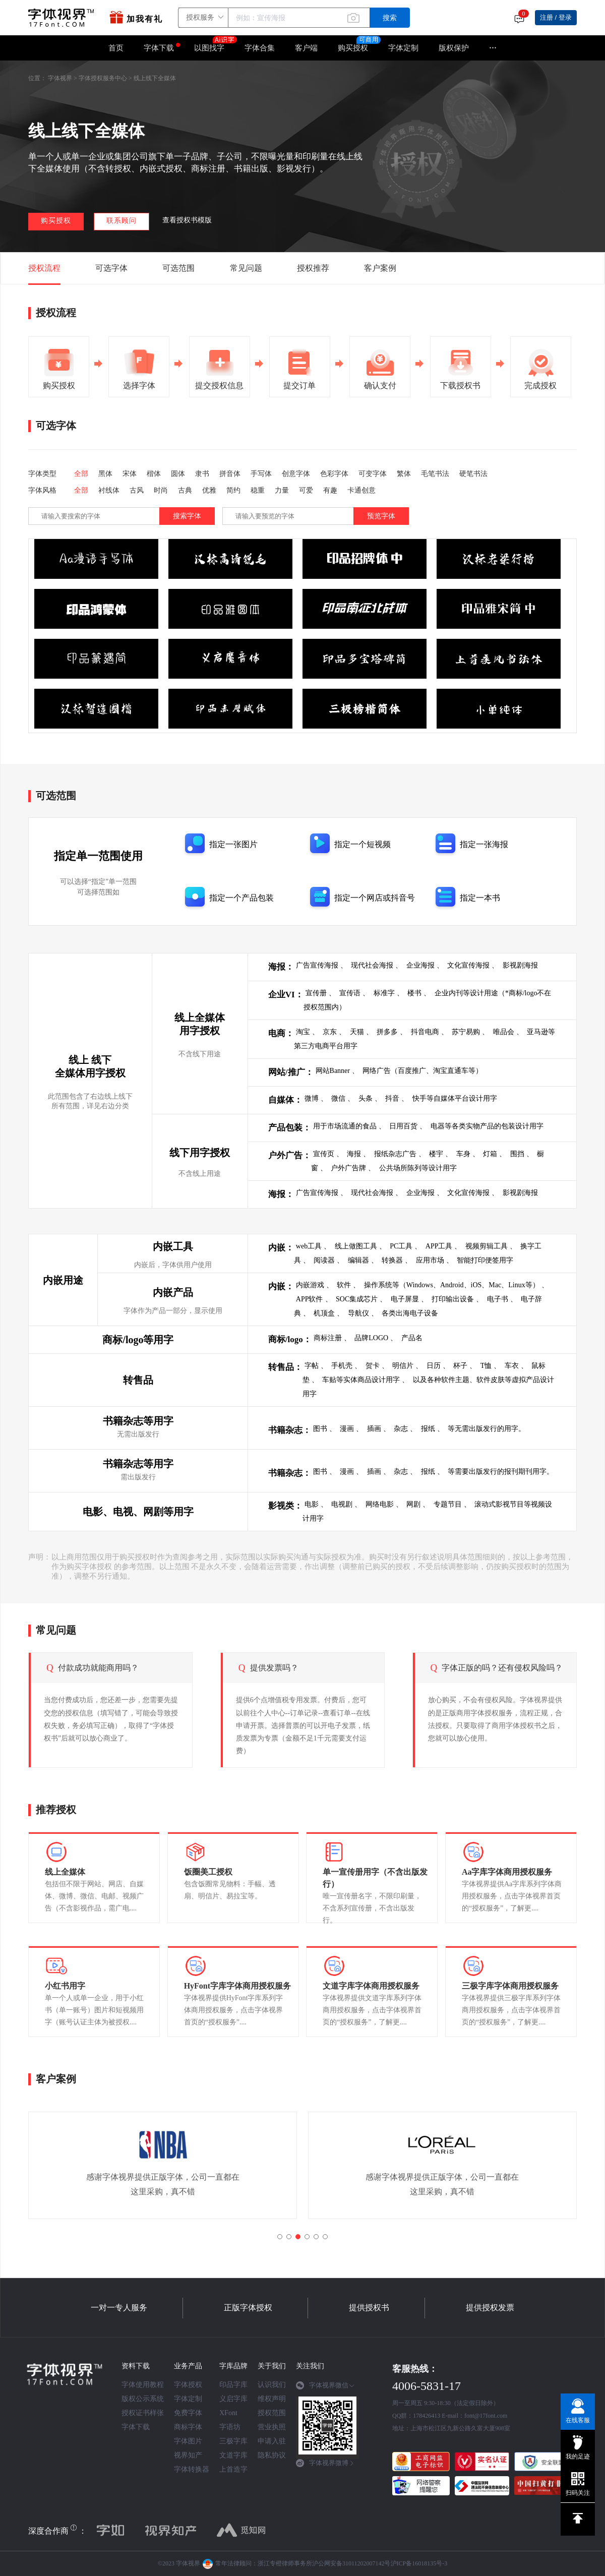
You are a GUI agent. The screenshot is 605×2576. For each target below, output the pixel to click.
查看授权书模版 (187, 220)
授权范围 (272, 2413)
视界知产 (188, 2455)
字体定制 (403, 48)
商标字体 (188, 2427)
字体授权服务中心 (103, 78)
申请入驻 (272, 2441)
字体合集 (260, 48)
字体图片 (188, 2441)
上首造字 (233, 2469)
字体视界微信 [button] (325, 2385)
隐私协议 (272, 2455)
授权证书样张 (143, 2413)
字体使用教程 (143, 2384)
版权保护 (454, 48)
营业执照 (272, 2427)
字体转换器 (191, 2469)
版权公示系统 (143, 2399)
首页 (116, 48)
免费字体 (188, 2413)
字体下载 (159, 48)
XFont (228, 2413)
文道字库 (233, 2455)
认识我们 (272, 2384)
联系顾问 (121, 220)
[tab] (327, 2389)
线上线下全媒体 (155, 78)
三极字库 (233, 2441)
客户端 (306, 48)
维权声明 (272, 2399)
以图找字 (214, 44)
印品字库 (233, 2384)
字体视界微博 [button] (325, 2463)
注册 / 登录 (556, 17)
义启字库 (233, 2399)
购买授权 (353, 48)
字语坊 (229, 2427)
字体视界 (60, 78)
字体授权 (188, 2384)
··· (493, 47)
